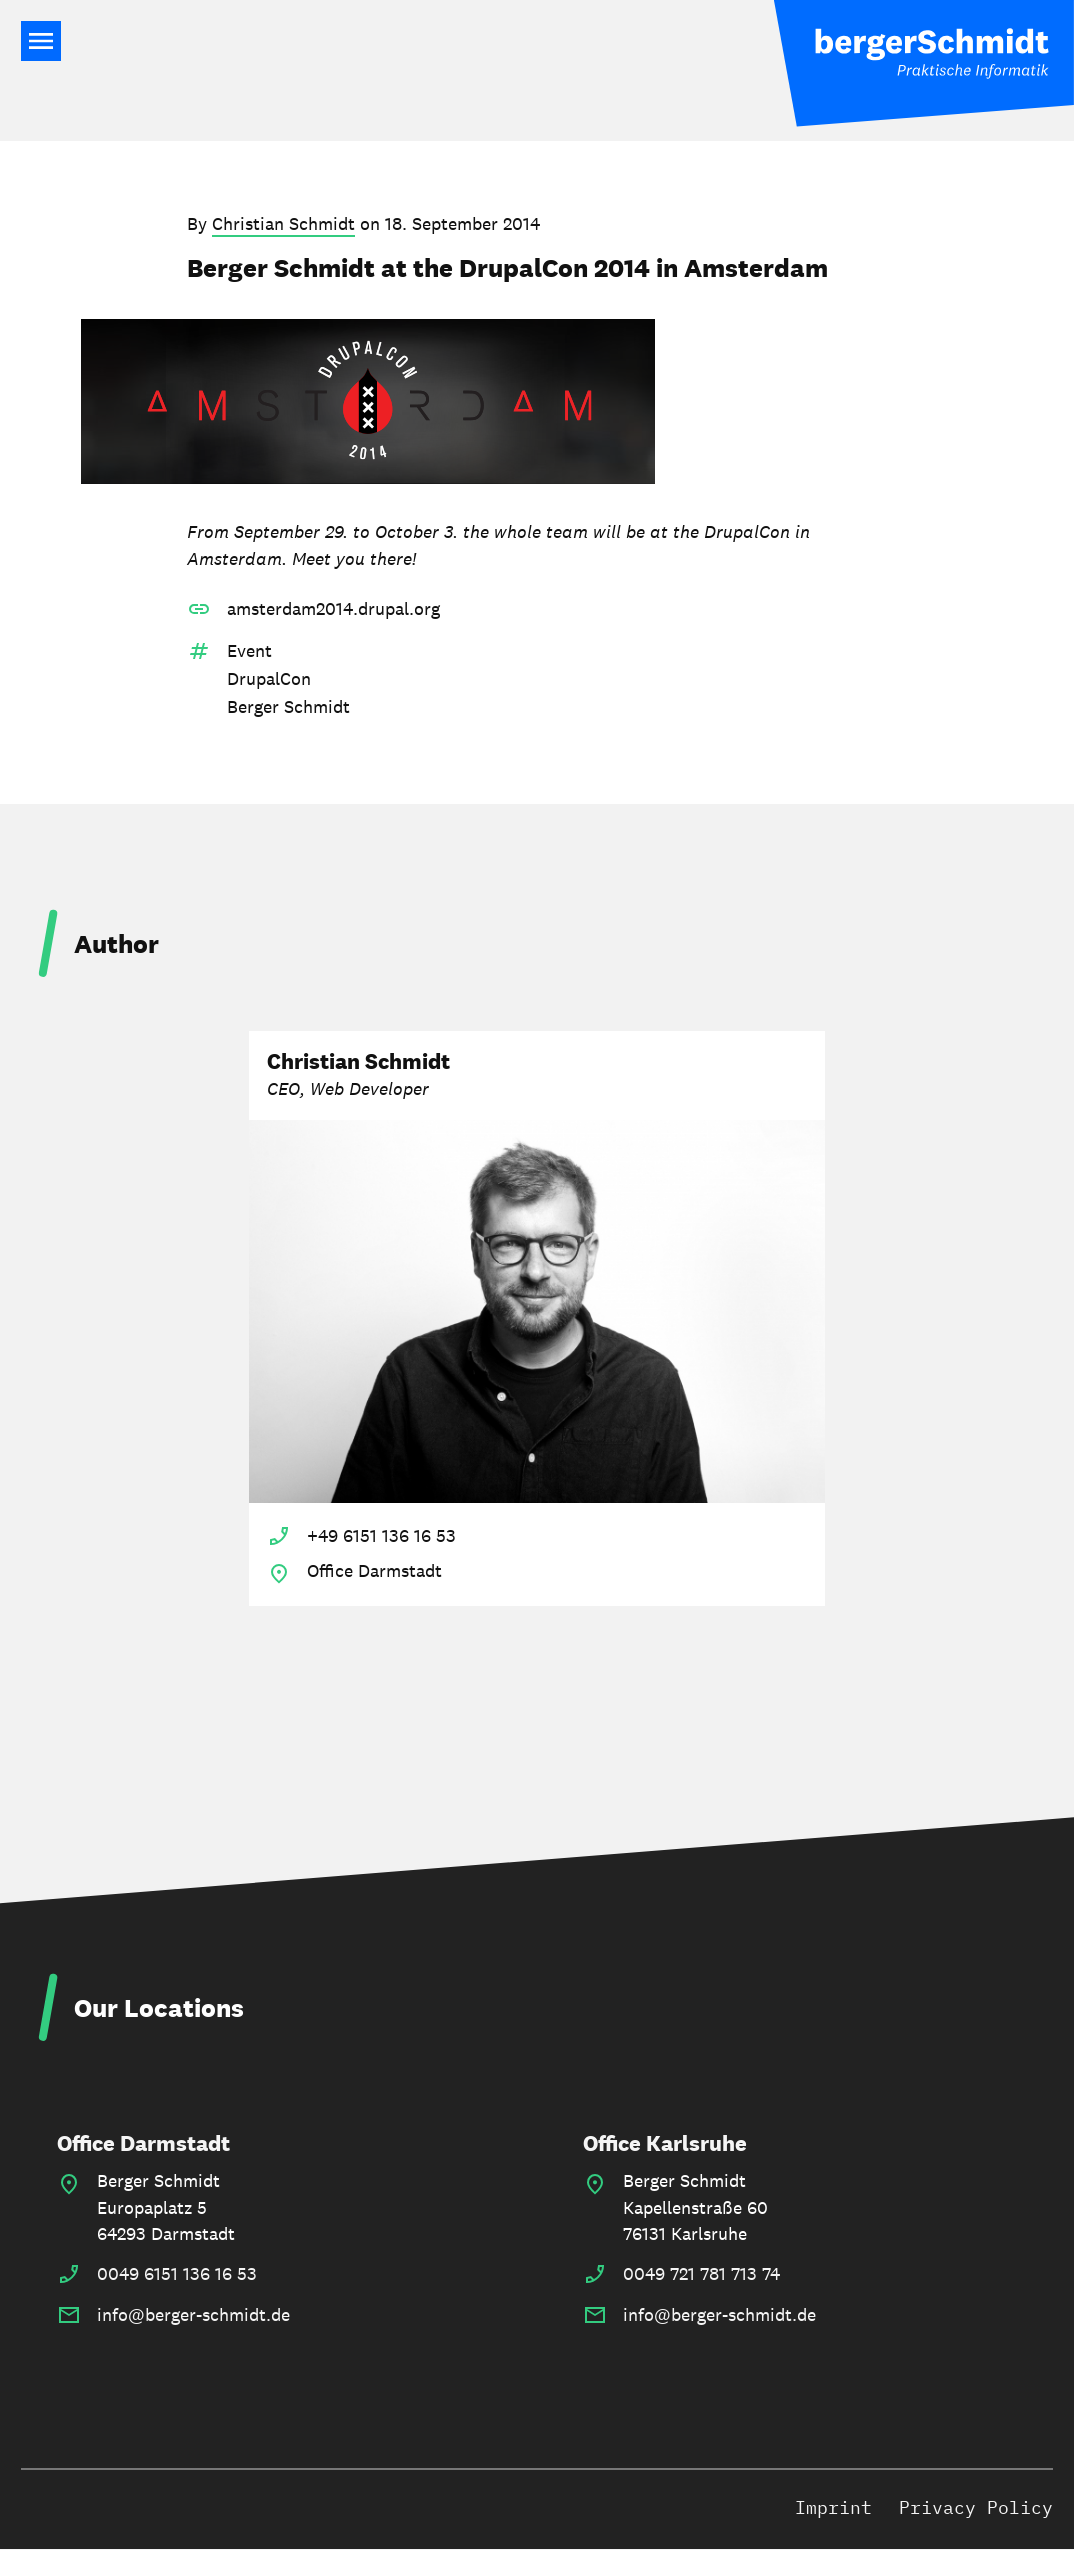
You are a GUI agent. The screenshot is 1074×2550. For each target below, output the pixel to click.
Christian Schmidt (283, 223)
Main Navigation (41, 41)
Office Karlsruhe (665, 2143)
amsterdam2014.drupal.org (333, 608)
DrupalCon (269, 678)
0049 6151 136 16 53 (177, 2273)
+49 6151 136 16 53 (381, 1535)
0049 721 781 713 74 (701, 2273)
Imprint (833, 2507)
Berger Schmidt (288, 706)
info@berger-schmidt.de (193, 2314)
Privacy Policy (976, 2507)
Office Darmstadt (143, 2143)
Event (249, 650)
